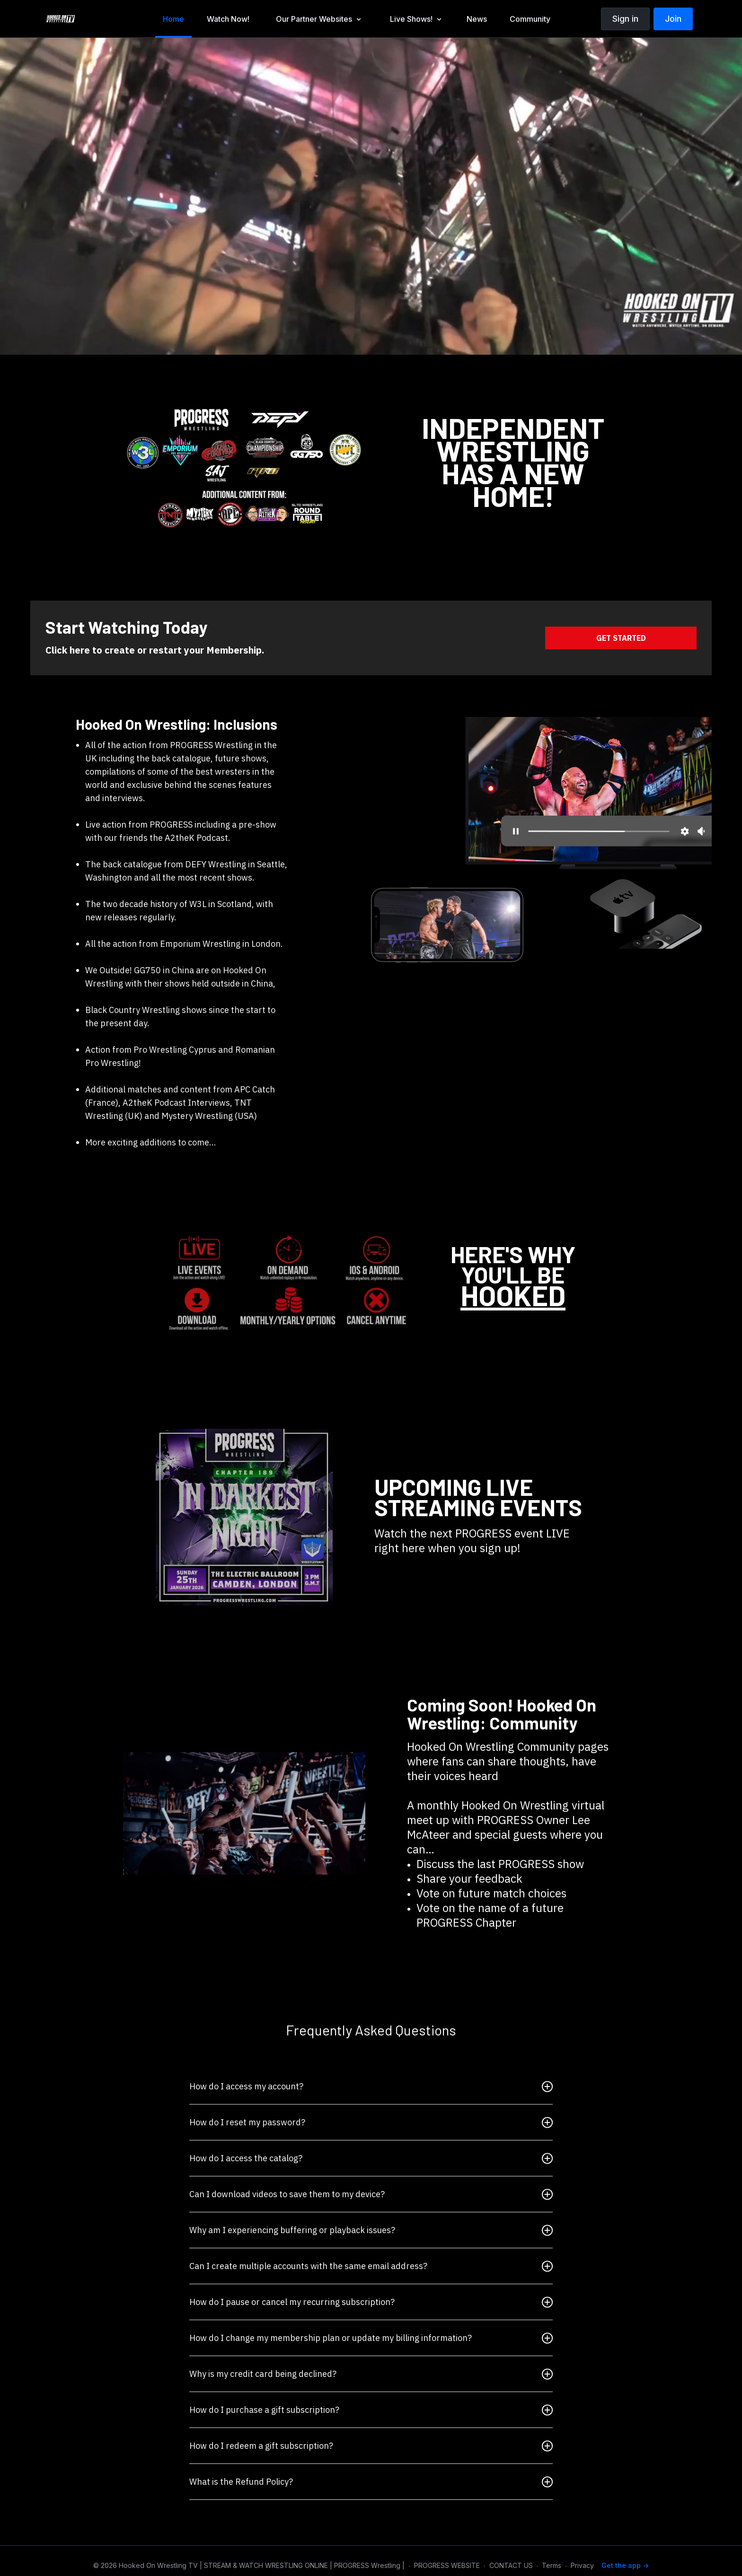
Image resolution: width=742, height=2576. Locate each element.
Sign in (625, 19)
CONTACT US (511, 2565)
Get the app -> (625, 2565)
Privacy (582, 2565)
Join (673, 19)
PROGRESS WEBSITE (447, 2565)
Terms (551, 2565)
